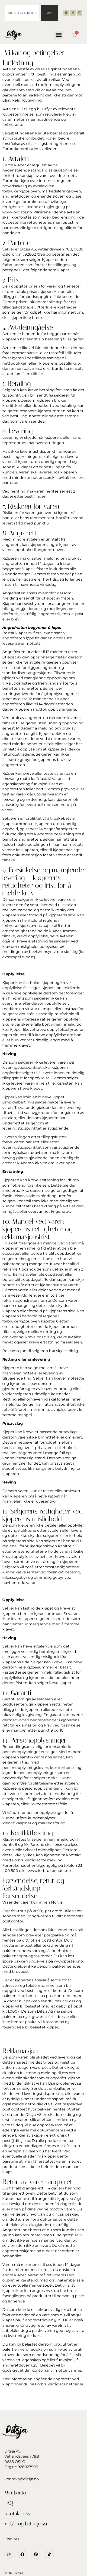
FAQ (8, 2503)
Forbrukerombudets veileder (29, 149)
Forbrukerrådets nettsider (59, 2384)
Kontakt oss (17, 2514)
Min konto (15, 2493)
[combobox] (22, 13)
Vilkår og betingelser (26, 2524)
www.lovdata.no (17, 212)
